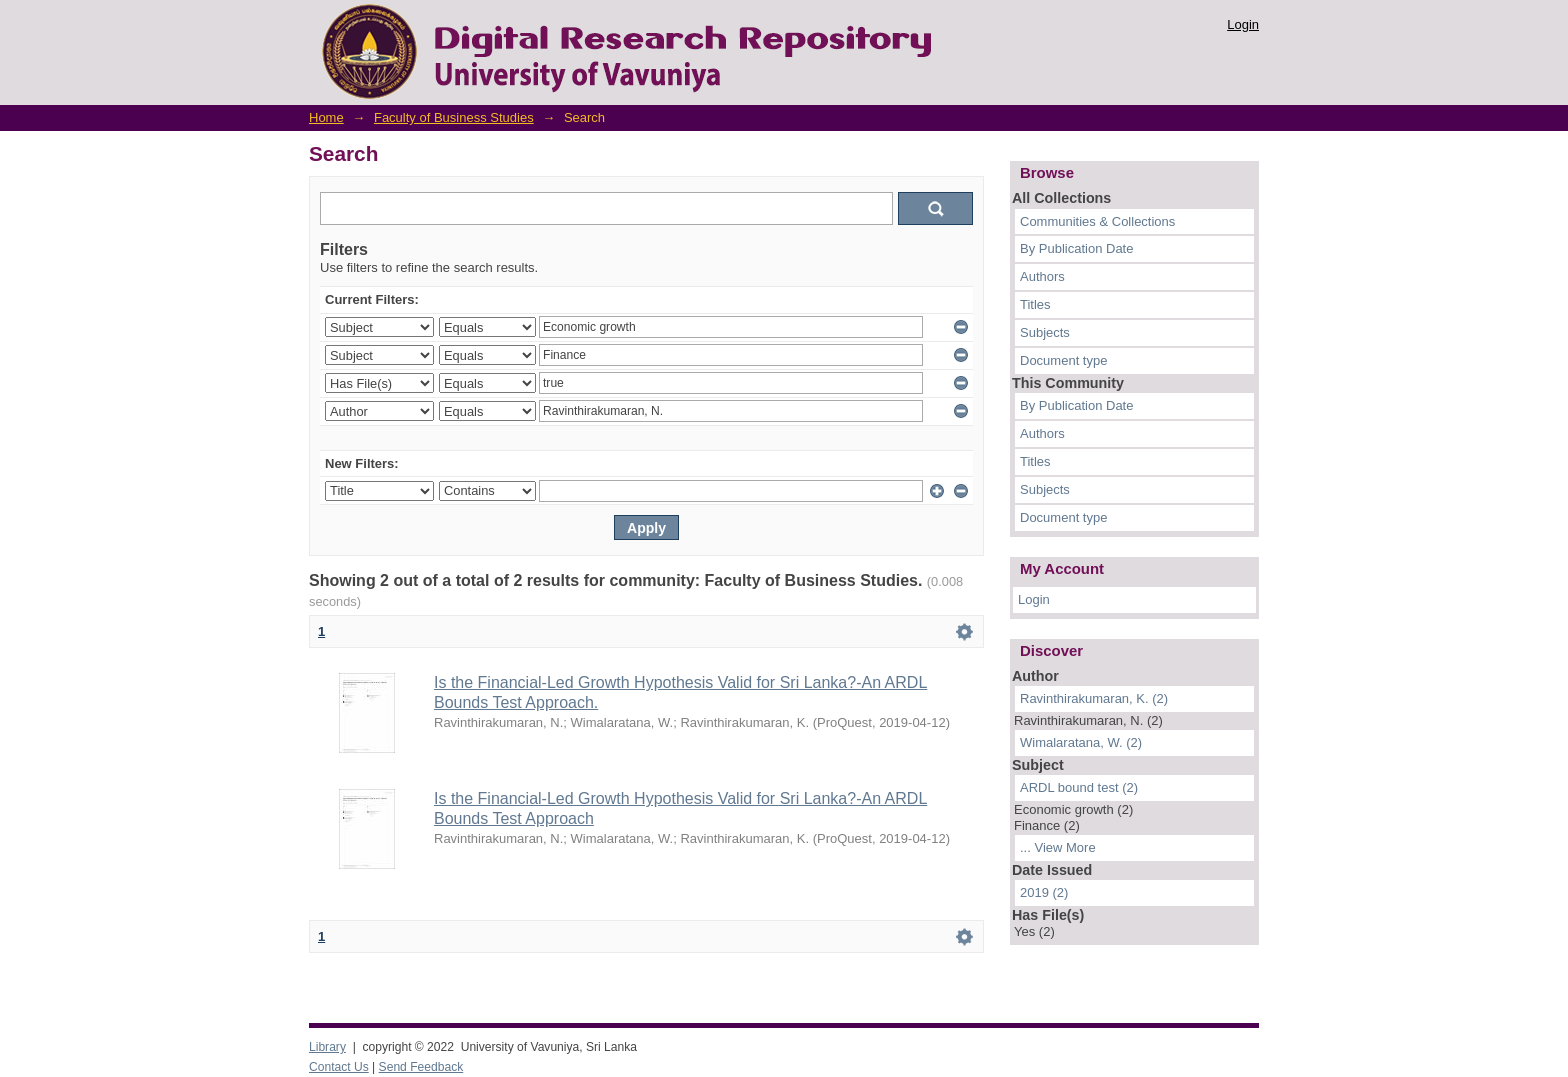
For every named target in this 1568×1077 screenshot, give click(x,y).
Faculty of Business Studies (454, 117)
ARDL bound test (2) (1079, 787)
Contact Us (339, 1067)
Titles (1035, 304)
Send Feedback (421, 1067)
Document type (1063, 360)
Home (326, 117)
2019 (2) (1044, 892)
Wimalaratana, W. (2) (1081, 742)
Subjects (1045, 332)
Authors (1042, 276)
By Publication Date (1076, 248)
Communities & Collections (1097, 221)
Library (327, 1047)
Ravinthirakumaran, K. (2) (1094, 698)
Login (1243, 24)
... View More (1058, 847)
